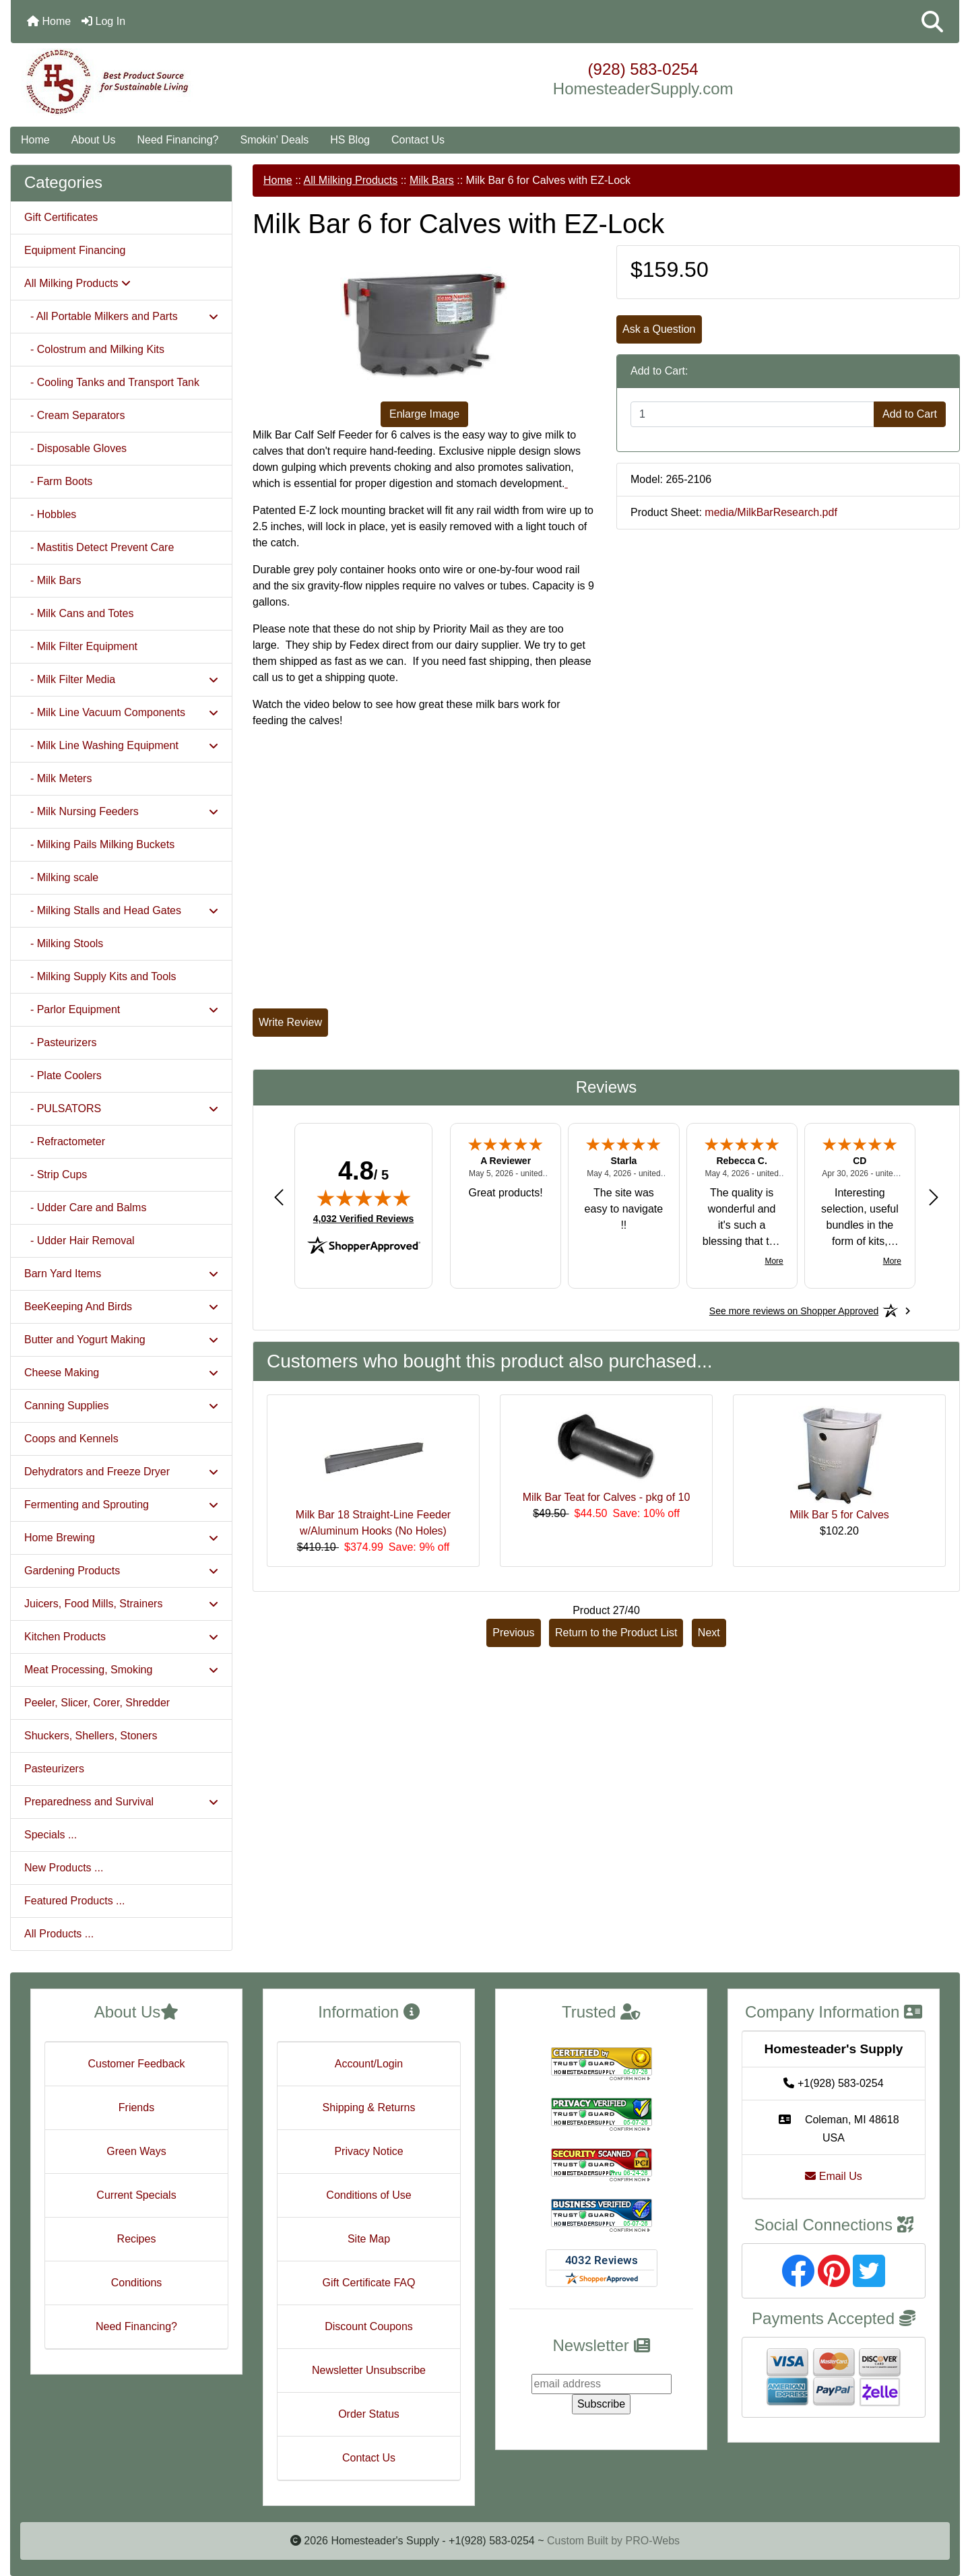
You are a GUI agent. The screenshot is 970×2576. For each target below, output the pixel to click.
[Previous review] (279, 1197)
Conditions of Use (368, 2195)
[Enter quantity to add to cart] (752, 414)
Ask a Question (659, 329)
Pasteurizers (54, 1768)
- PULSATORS (121, 1108)
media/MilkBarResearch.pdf (771, 512)
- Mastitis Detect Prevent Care (99, 547)
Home (49, 21)
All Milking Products (351, 180)
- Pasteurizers (60, 1042)
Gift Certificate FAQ (369, 2282)
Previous (513, 1632)
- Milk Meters (58, 778)
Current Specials (136, 2195)
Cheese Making (121, 1372)
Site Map (369, 2239)
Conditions (136, 2282)
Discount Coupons (369, 2326)
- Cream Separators (74, 415)
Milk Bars (432, 180)
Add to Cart (909, 414)
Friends (136, 2107)
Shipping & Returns (369, 2107)
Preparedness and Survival (121, 1801)
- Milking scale (61, 877)
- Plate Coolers (63, 1075)
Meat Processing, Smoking (121, 1669)
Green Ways (136, 2151)
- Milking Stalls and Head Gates (121, 910)
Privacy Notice (368, 2151)
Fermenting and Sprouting (121, 1504)
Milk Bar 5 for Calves (839, 1514)
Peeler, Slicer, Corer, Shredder (97, 1702)
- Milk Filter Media (121, 679)
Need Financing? (178, 140)
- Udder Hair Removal (79, 1240)
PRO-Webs (652, 2540)
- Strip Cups (55, 1174)
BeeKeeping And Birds (121, 1306)
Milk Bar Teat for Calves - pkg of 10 (606, 1497)
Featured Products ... (74, 1900)
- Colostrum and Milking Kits (94, 349)
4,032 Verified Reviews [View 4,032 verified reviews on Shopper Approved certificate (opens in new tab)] (363, 1218)
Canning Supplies (121, 1405)
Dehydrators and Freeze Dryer (121, 1471)
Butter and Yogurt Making (121, 1339)
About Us (93, 140)
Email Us (833, 2176)
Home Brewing (121, 1537)
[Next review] (933, 1197)
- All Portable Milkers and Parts (121, 316)
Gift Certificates (61, 217)
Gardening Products (121, 1570)
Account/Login (369, 2063)
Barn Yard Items (121, 1273)
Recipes (136, 2239)
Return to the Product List (616, 1632)
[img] (364, 1197)
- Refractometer (64, 1141)
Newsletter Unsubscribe (369, 2370)
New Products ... (63, 1867)
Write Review (290, 1022)
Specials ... (50, 1834)
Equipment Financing (74, 250)
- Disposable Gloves (75, 448)
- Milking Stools (63, 943)
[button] (932, 21)
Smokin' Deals (274, 140)
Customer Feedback (136, 2063)
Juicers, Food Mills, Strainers (121, 1603)
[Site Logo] (169, 82)
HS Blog (350, 140)
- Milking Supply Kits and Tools (100, 976)
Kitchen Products (121, 1636)
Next (709, 1632)
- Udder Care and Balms (85, 1207)
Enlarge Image (424, 414)
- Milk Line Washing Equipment (121, 745)
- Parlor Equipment (121, 1009)
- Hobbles (50, 514)
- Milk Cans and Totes (78, 613)
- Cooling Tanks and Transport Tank (111, 382)
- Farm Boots (58, 481)
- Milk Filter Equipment (80, 646)
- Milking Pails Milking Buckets (99, 844)
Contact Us (418, 140)
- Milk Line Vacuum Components (121, 712)
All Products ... (59, 1933)
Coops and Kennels (71, 1438)
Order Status (368, 2414)
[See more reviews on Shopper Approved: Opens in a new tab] (793, 1310)
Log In (103, 21)
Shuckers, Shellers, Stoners (90, 1735)
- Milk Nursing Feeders (121, 811)
